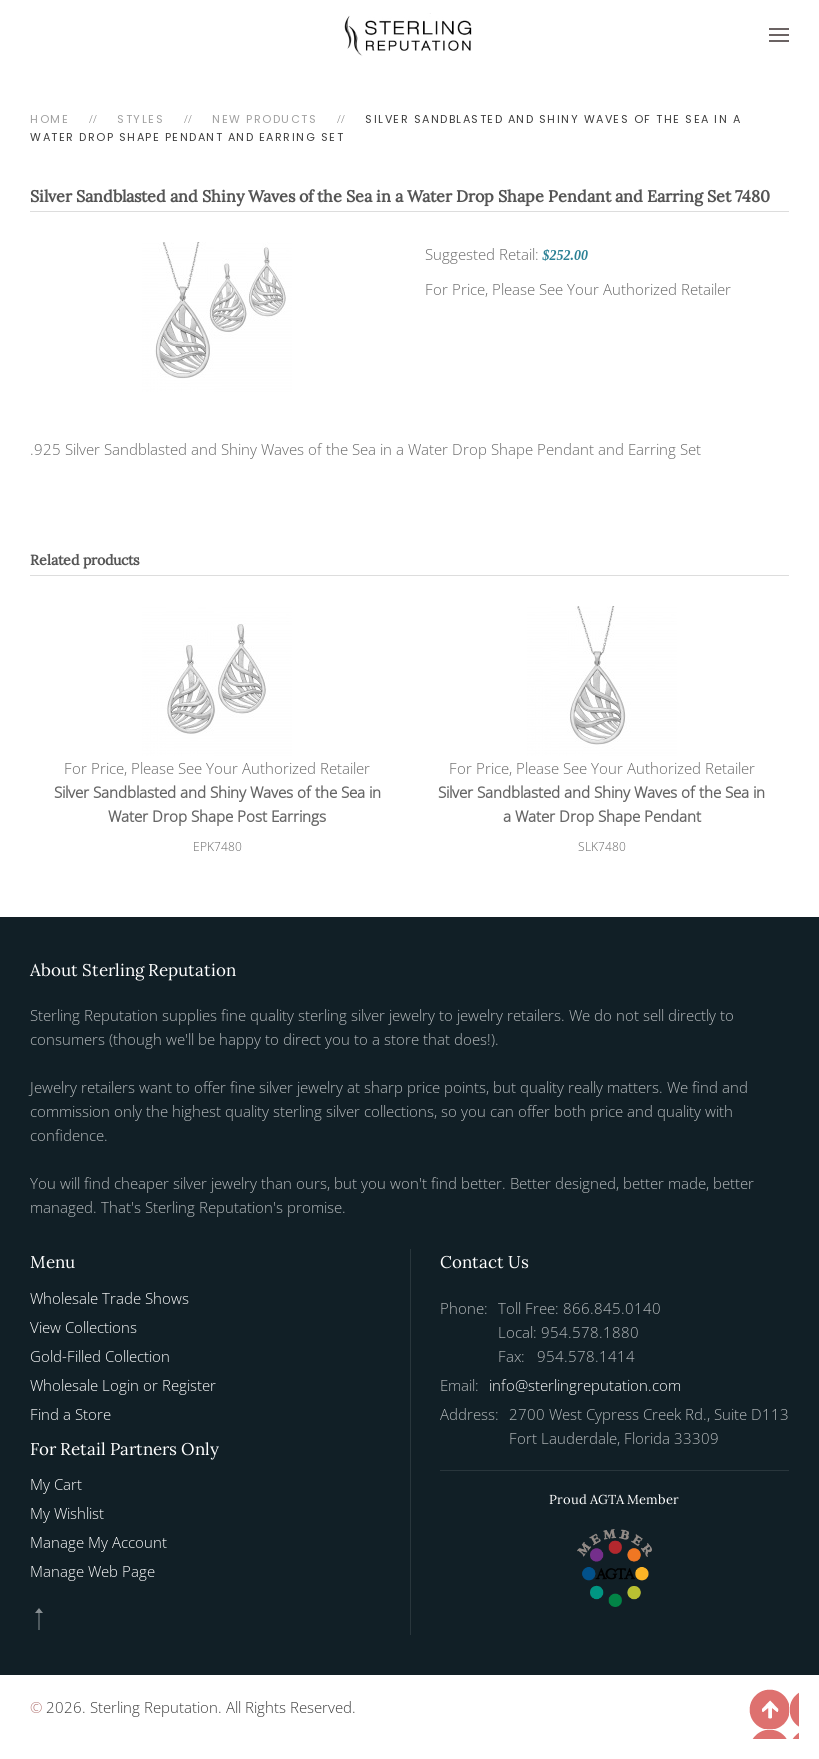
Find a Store (70, 1414)
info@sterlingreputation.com (585, 1385)
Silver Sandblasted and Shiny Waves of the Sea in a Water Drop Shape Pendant (601, 804)
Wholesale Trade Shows (109, 1298)
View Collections (83, 1327)
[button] (779, 35)
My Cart (56, 1484)
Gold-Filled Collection (100, 1356)
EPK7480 (217, 846)
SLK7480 (602, 846)
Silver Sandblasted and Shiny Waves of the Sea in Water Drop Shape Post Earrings (217, 804)
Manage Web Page (92, 1571)
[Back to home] (410, 35)
